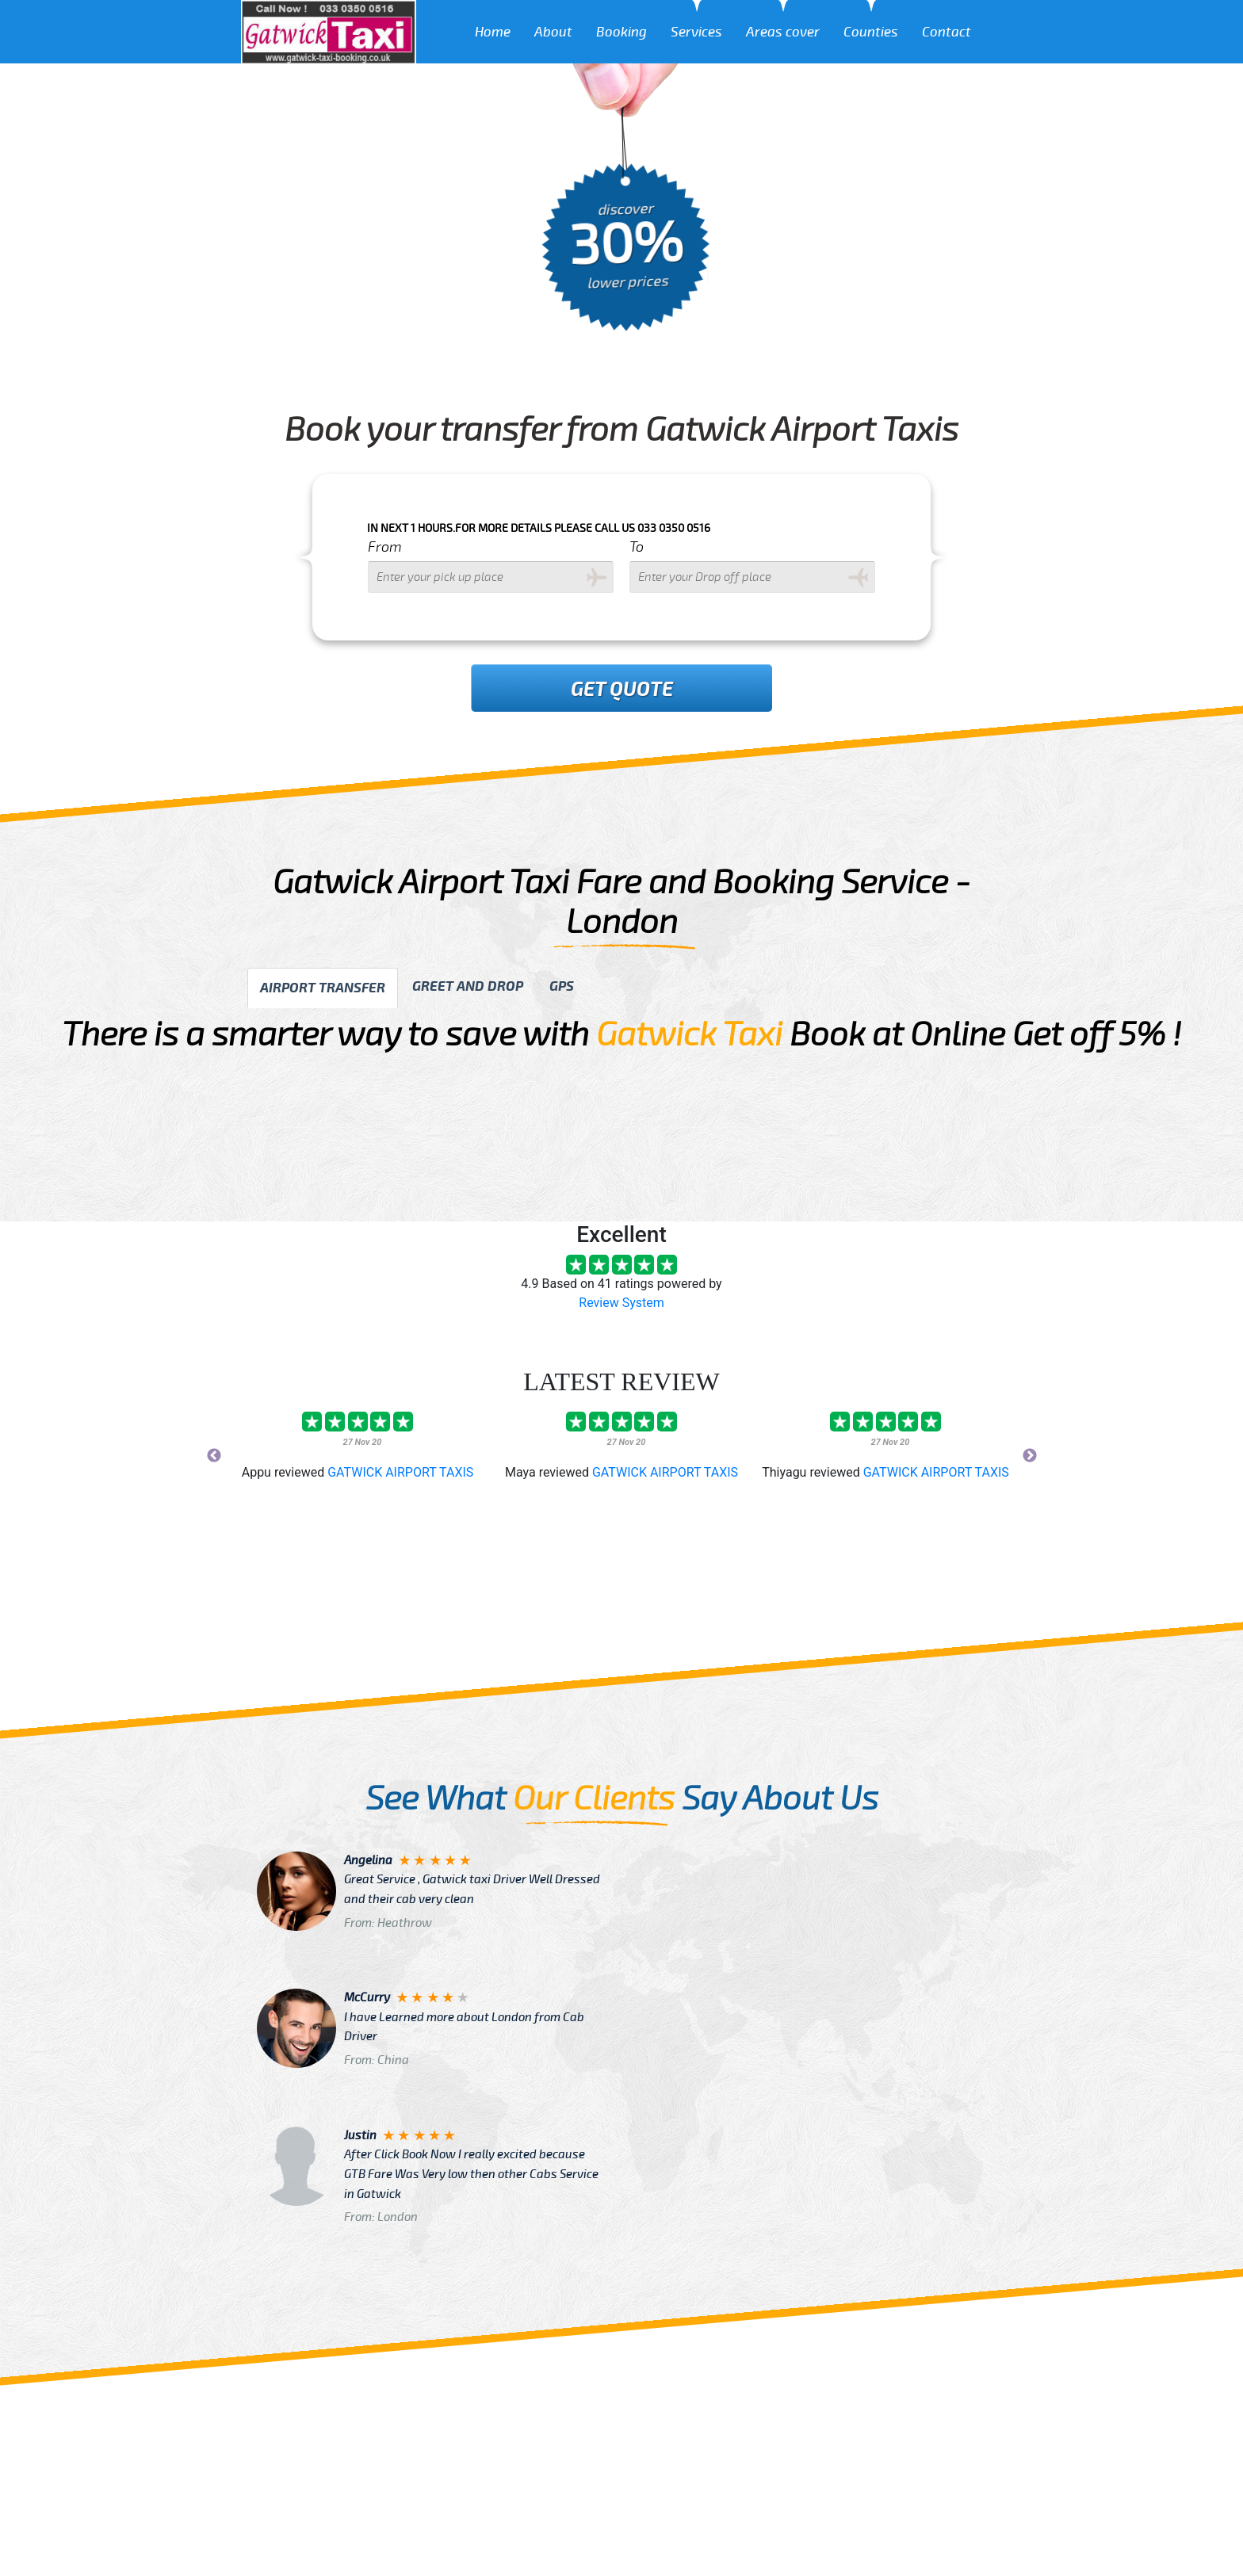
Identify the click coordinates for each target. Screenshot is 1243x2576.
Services (696, 32)
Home (493, 32)
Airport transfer (322, 988)
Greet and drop (467, 986)
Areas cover (783, 32)
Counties (870, 32)
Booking (621, 32)
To (636, 547)
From (385, 547)
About (553, 32)
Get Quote (622, 689)
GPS (561, 986)
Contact (946, 32)
